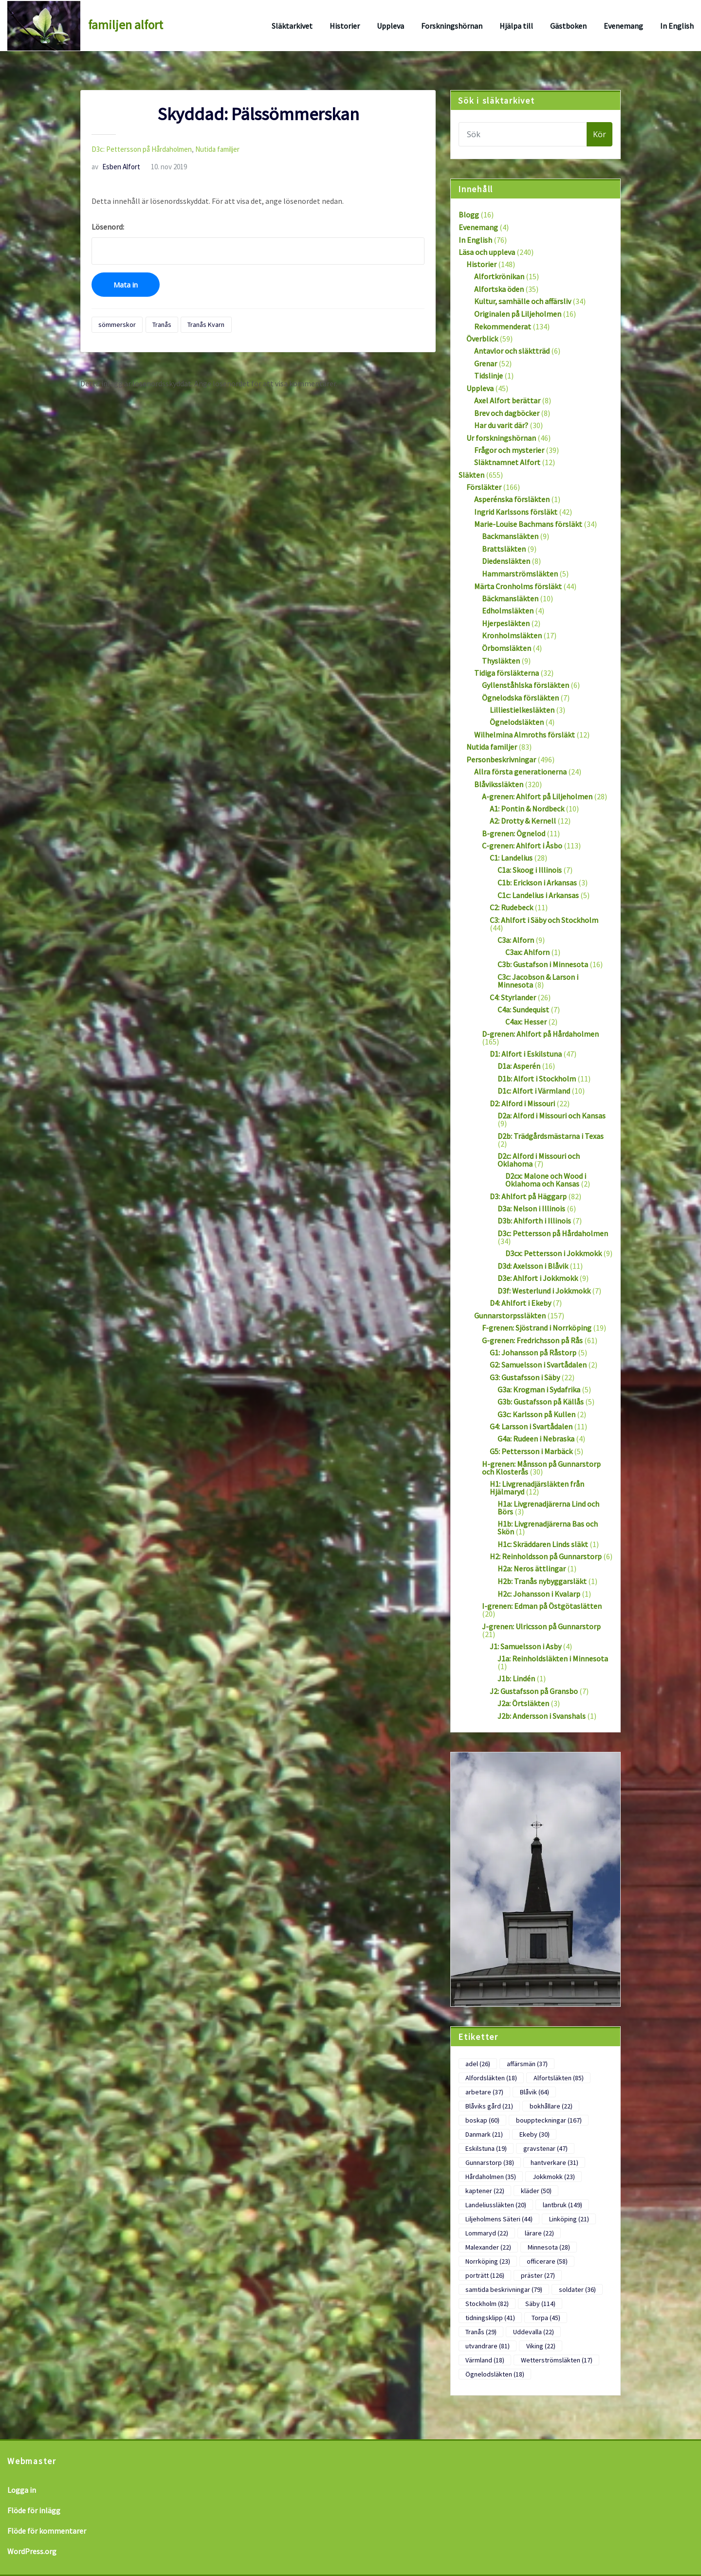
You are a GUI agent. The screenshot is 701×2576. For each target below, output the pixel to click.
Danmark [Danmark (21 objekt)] (484, 2134)
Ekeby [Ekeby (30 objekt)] (534, 2134)
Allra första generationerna (520, 771)
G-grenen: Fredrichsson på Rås (532, 1340)
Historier (345, 26)
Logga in (21, 2490)
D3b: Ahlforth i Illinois (534, 1220)
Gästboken (568, 26)
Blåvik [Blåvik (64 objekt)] (534, 2092)
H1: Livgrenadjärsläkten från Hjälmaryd (537, 1487)
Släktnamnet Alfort (507, 462)
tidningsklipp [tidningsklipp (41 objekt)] (490, 2317)
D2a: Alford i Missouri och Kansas (552, 1115)
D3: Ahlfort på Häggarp (528, 1196)
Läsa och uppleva (487, 252)
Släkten (471, 475)
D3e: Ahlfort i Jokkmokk (538, 1278)
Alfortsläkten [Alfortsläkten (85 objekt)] (559, 2077)
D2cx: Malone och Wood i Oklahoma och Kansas (545, 1180)
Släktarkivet (292, 26)
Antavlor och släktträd (512, 351)
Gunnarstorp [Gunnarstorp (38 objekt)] (489, 2162)
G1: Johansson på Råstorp (533, 1352)
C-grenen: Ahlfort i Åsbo (522, 845)
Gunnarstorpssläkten (510, 1315)
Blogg (469, 214)
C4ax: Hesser (526, 1022)
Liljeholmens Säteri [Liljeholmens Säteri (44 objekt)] (499, 2219)
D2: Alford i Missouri (522, 1103)
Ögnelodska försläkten (520, 698)
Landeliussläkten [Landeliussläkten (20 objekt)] (495, 2204)
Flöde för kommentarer (46, 2531)
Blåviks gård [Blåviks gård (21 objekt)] (489, 2106)
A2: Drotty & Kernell (523, 821)
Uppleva (390, 26)
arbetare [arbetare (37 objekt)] (484, 2092)
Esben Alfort (116, 166)
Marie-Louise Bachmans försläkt (528, 524)
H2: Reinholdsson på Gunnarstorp (546, 1556)
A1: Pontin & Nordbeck (527, 808)
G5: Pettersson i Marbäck (531, 1451)
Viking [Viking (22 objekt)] (540, 2346)
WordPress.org (31, 2551)
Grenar (485, 363)
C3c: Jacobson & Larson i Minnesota (538, 981)
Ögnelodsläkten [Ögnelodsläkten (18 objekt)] (494, 2374)
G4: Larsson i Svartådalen (531, 1426)
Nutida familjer (217, 149)
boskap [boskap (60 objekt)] (482, 2120)
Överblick (482, 338)
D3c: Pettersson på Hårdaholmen (142, 149)
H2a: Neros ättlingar (532, 1568)
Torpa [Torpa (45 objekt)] (546, 2317)
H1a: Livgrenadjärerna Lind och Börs (548, 1507)
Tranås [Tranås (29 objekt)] (481, 2331)
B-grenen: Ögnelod (513, 833)
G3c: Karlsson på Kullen (536, 1414)
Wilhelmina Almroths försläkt (524, 734)
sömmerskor (117, 324)
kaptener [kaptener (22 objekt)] (484, 2190)
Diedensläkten (506, 561)
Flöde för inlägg (33, 2510)
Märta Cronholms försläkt (518, 586)
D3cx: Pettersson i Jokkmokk (553, 1253)
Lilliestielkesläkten (522, 710)
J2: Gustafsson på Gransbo (534, 1691)
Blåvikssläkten (498, 784)
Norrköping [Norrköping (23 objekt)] (487, 2261)
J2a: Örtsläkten (523, 1703)
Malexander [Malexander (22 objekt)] (488, 2247)
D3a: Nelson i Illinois (531, 1208)
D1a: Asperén (519, 1066)
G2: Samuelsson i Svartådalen (538, 1364)
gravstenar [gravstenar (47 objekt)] (545, 2148)
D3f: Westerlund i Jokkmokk (544, 1291)
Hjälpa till (516, 26)
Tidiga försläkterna (506, 673)
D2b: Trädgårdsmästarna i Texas (551, 1136)
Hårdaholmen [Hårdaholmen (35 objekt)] (490, 2176)
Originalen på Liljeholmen (517, 314)
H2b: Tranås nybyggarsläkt (542, 1581)
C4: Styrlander (513, 997)
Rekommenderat (502, 326)
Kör (599, 134)
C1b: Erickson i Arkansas (537, 882)
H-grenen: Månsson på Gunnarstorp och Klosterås (541, 1468)
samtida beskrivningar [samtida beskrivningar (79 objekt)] (503, 2289)
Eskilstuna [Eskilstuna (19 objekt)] (486, 2148)
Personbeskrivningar (501, 759)
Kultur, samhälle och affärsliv (522, 301)
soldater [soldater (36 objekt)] (577, 2289)
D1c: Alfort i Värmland (534, 1091)
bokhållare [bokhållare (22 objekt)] (551, 2106)
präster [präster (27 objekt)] (538, 2275)
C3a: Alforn (516, 940)
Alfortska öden (499, 289)
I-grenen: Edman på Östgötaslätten (542, 1606)
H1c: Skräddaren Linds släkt (543, 1544)
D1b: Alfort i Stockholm (537, 1078)
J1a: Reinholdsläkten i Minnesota (553, 1658)
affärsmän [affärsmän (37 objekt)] (527, 2063)
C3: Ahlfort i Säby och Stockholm (544, 920)
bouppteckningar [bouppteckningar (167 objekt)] (549, 2120)
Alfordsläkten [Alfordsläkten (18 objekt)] (491, 2077)
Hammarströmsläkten (520, 573)
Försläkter (483, 487)
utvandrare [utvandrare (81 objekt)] (487, 2346)
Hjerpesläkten (506, 623)
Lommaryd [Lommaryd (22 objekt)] (486, 2233)
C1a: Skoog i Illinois (530, 870)
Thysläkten (501, 661)
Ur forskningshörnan (501, 438)
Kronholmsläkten (512, 635)
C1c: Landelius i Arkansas (538, 895)
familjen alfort (125, 25)
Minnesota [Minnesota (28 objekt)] (549, 2247)
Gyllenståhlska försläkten (525, 685)
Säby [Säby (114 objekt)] (540, 2303)
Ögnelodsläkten (517, 722)
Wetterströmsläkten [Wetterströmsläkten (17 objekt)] (556, 2360)
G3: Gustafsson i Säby (525, 1377)
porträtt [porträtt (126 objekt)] (484, 2275)
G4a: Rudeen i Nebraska (536, 1438)
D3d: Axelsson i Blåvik (533, 1266)
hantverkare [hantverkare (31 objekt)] (554, 2162)
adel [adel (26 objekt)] (477, 2063)
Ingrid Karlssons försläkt (515, 512)
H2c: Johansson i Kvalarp (539, 1594)
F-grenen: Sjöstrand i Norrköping (536, 1328)
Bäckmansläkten (510, 598)
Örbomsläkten (506, 648)
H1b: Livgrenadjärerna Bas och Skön (548, 1527)
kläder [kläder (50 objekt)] (536, 2190)
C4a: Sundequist (523, 1009)
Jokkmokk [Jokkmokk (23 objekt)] (554, 2176)
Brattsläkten (504, 549)
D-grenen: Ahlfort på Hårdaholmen (540, 1034)
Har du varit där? (501, 425)
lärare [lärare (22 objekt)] (539, 2233)
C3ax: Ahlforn (527, 952)
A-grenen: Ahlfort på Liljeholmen (537, 796)
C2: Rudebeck (511, 907)
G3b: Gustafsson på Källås (541, 1401)
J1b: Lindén (516, 1678)
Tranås (161, 324)
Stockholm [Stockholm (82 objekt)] (487, 2303)
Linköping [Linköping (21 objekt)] (569, 2219)
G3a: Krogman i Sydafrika (539, 1389)
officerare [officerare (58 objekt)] (547, 2261)
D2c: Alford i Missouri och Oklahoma (539, 1160)
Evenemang (623, 26)
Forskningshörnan (451, 26)
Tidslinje (488, 375)
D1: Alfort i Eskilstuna (526, 1054)
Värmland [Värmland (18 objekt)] (484, 2360)
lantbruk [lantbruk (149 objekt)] (562, 2204)
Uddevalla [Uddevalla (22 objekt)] (533, 2331)
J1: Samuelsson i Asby (525, 1646)
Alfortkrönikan (499, 276)
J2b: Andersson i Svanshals (542, 1716)
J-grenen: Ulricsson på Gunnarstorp (541, 1626)
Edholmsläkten (508, 610)
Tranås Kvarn (205, 324)
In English (677, 26)
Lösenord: (258, 243)
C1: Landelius (511, 858)
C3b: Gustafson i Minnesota (543, 964)
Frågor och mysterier (509, 450)
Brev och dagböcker (506, 413)
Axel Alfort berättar (507, 400)
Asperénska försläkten (512, 499)
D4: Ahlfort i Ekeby (520, 1303)
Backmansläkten (510, 536)
